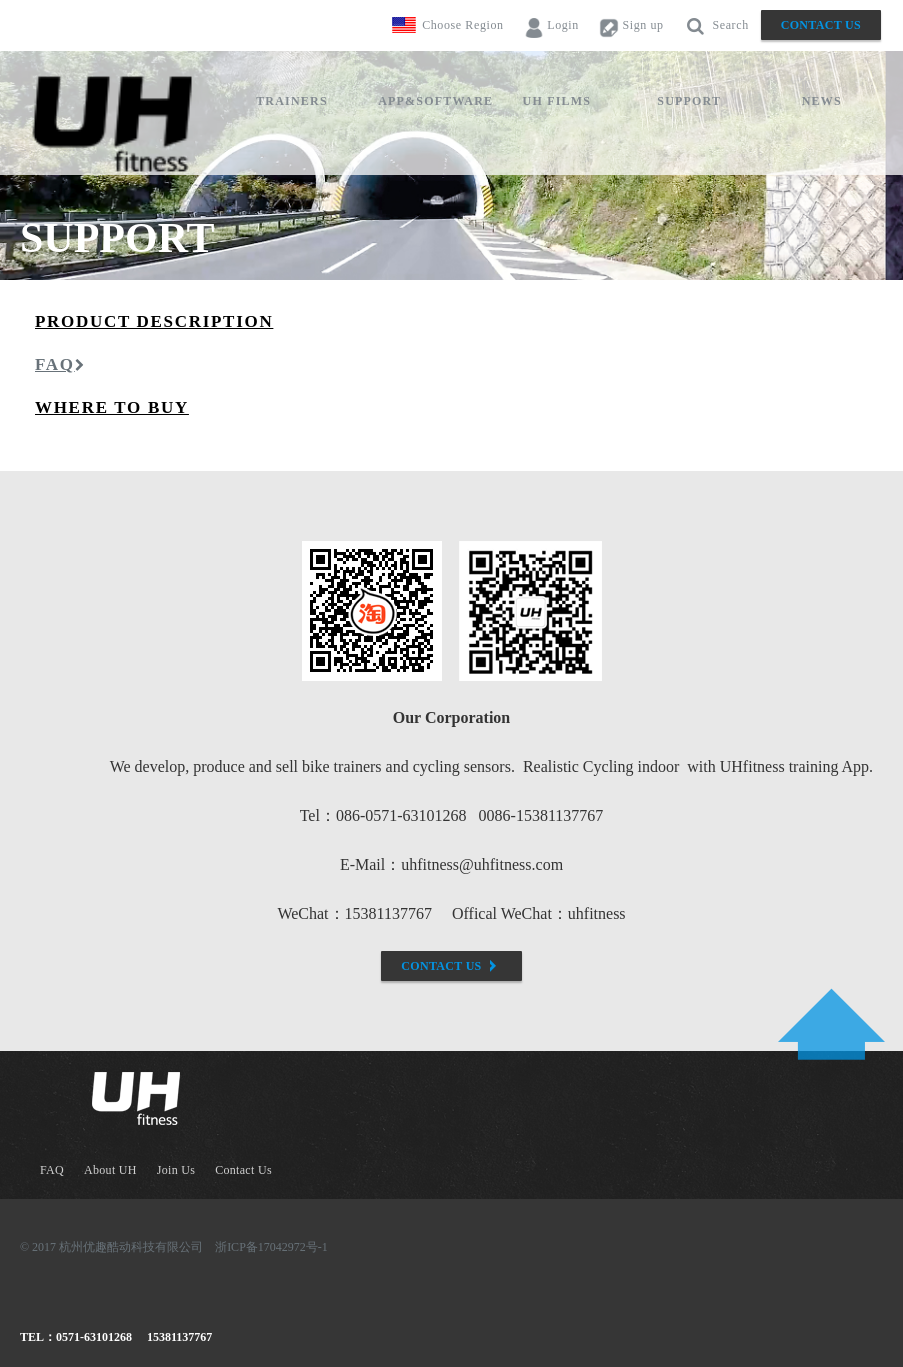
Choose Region (462, 25)
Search (716, 26)
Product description (154, 321)
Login (551, 26)
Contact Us (821, 25)
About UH (110, 1170)
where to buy (112, 407)
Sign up (631, 26)
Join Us (176, 1170)
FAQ (60, 364)
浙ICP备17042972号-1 (271, 1247)
